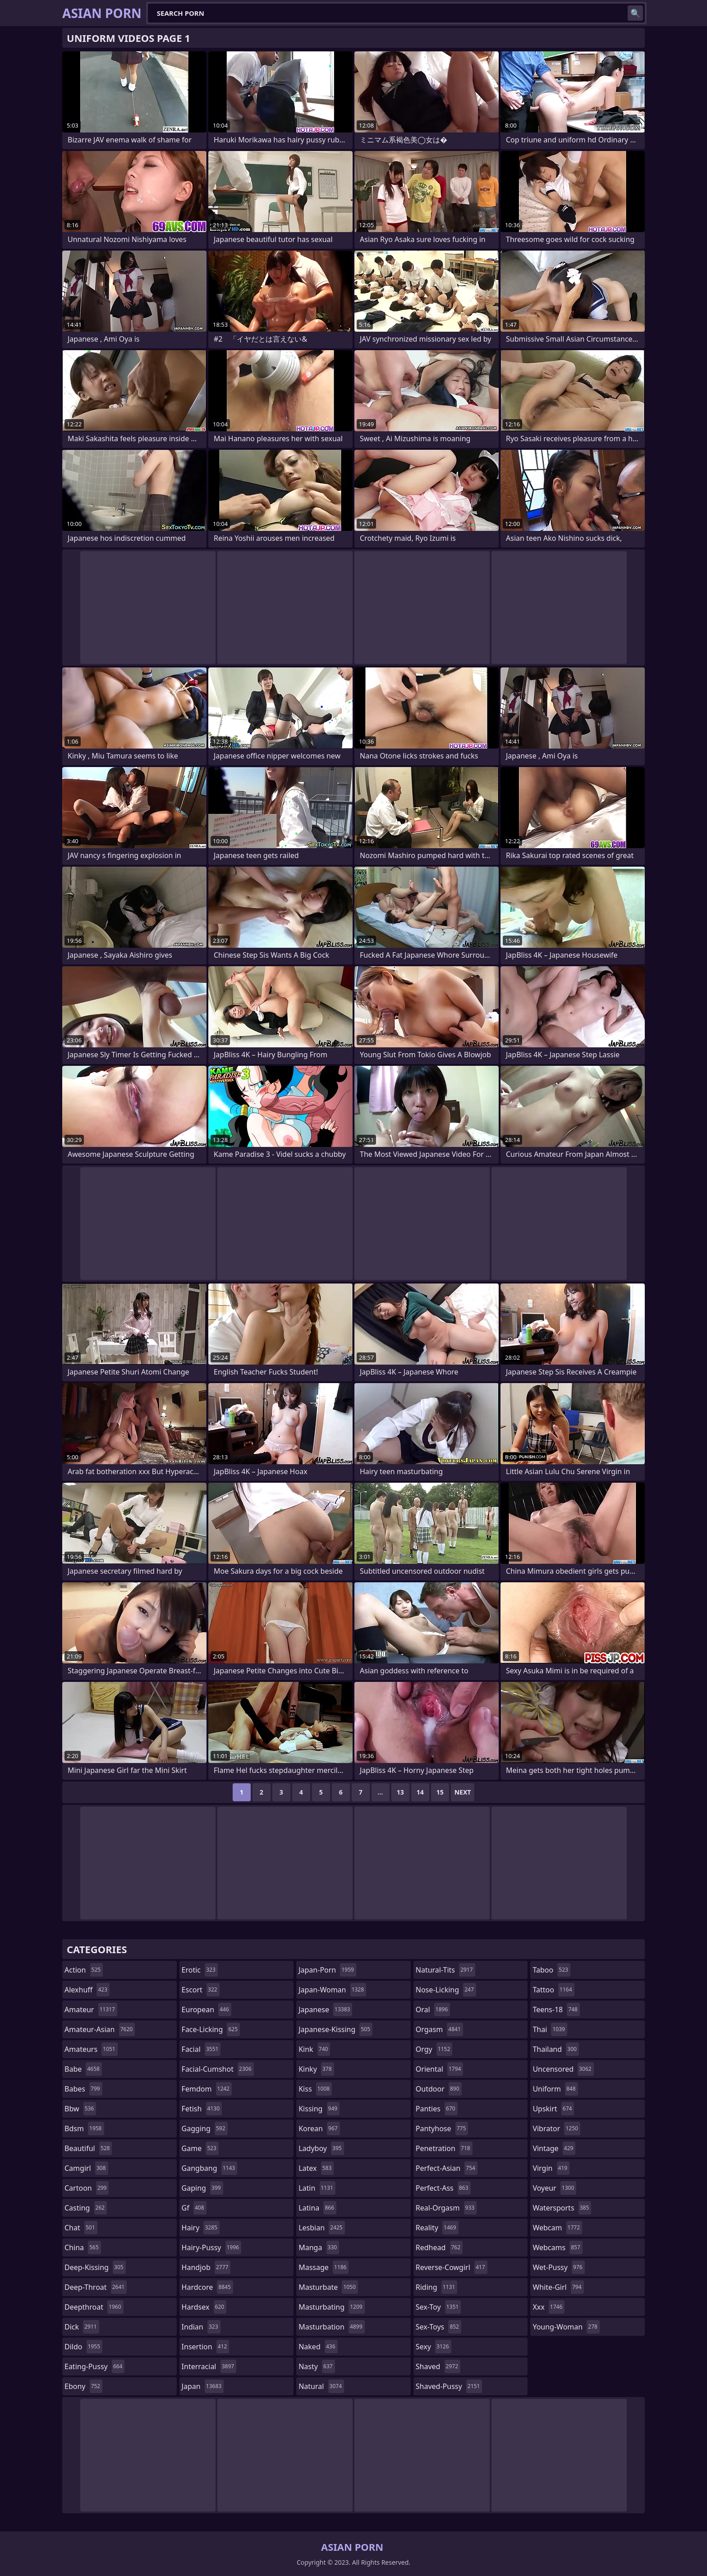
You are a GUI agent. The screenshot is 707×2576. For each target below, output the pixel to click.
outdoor (439, 2089)
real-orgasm (446, 2208)
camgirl (86, 2168)
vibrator (556, 2128)
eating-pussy (94, 2366)
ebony (83, 2386)
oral (433, 2009)
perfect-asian (446, 2168)
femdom (207, 2089)
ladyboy (321, 2148)
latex (316, 2168)
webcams (557, 2247)
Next (462, 1792)
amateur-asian (99, 2029)
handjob (206, 2267)
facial (201, 2049)
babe (83, 2069)
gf (194, 2208)
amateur (90, 2009)
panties (437, 2108)
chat (80, 2227)
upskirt (553, 2108)
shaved (438, 2366)
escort (201, 1989)
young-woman (566, 2327)
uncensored (563, 2069)
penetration (444, 2148)
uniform (555, 2089)
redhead (439, 2247)
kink (314, 2049)
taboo (551, 1970)
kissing (319, 2108)
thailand (555, 2049)
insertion (206, 2346)
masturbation (331, 2327)
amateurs (91, 2049)
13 (400, 1792)
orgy (434, 2049)
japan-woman (332, 1989)
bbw (80, 2108)
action (83, 1970)
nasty (316, 2366)
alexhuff (87, 1989)
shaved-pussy (449, 2386)
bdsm (84, 2128)
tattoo (553, 1989)
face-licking (211, 2029)
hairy (201, 2227)
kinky (316, 2069)
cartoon (86, 2188)
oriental (440, 2069)
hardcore (207, 2287)
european (206, 2009)
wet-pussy (558, 2267)
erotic (200, 1970)
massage (323, 2267)
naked (317, 2346)
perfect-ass (443, 2188)
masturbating (331, 2307)
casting (85, 2208)
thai (550, 2029)
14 (420, 1792)
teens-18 (556, 2009)
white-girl (558, 2287)
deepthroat (94, 2307)
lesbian (321, 2227)
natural (321, 2386)
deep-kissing (95, 2267)
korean (319, 2128)
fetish (202, 2108)
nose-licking (446, 1989)
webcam (557, 2227)
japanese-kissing (335, 2029)
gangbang (210, 2168)
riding (436, 2287)
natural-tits (445, 1970)
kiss (315, 2089)
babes (83, 2089)
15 (440, 1792)
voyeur (554, 2188)
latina (317, 2208)
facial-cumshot (218, 2069)
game (200, 2148)
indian (201, 2327)
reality (437, 2227)
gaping (202, 2188)
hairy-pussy (212, 2247)
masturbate (328, 2287)
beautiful (88, 2148)
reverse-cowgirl (451, 2267)
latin (316, 2188)
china (82, 2247)
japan (203, 2386)
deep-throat (95, 2287)
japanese (325, 2009)
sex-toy (438, 2307)
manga (318, 2247)
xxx (549, 2307)
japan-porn (327, 1970)
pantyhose (442, 2128)
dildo (83, 2346)
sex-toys (438, 2327)
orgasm (439, 2029)
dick (81, 2327)
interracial (209, 2366)
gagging (205, 2128)
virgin (551, 2168)
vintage (554, 2148)
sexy (433, 2346)
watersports (562, 2208)
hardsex (204, 2307)
